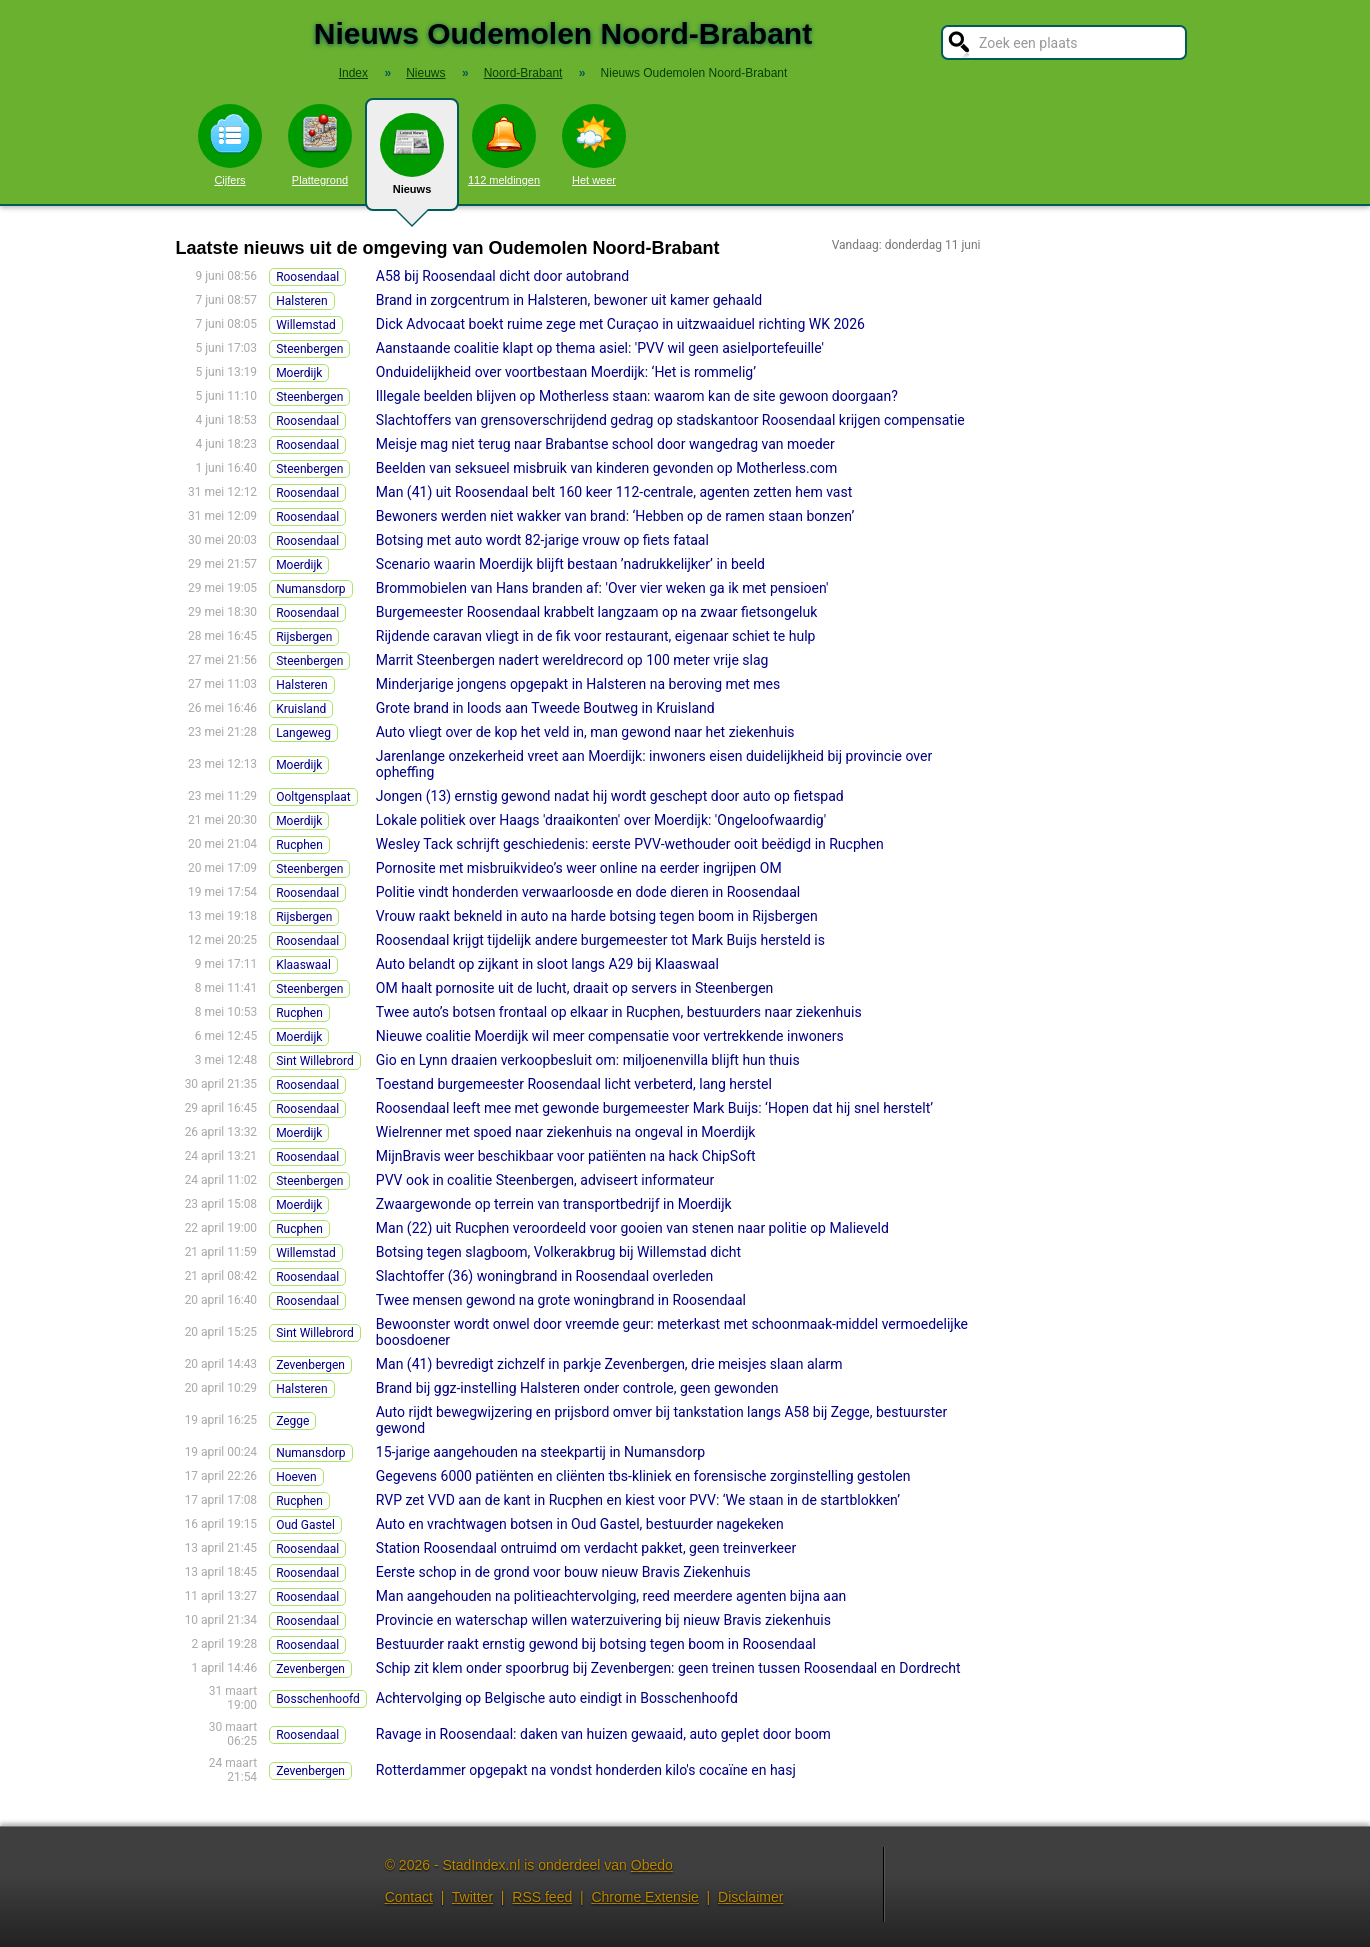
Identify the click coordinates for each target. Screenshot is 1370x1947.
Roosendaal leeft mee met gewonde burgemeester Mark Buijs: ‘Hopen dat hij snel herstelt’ (654, 1108)
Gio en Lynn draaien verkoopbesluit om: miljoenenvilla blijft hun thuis (588, 1060)
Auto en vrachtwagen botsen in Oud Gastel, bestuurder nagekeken (580, 1524)
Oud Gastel (305, 1525)
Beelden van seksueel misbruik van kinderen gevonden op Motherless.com (607, 468)
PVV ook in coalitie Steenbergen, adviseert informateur (545, 1180)
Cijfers (230, 145)
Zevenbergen (310, 1365)
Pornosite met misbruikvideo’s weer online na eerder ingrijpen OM (579, 868)
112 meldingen (504, 145)
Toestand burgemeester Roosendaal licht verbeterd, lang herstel (574, 1084)
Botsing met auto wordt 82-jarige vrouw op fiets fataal (542, 540)
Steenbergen (309, 349)
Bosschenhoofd (318, 1699)
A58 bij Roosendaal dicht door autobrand (502, 276)
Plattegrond (320, 145)
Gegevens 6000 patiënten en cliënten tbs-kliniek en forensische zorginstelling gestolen (643, 1476)
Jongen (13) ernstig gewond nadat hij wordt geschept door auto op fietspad (610, 796)
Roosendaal (307, 277)
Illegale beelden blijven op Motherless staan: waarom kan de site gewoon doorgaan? (637, 396)
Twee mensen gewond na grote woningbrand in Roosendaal (561, 1300)
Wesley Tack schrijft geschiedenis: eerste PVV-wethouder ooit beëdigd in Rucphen (630, 844)
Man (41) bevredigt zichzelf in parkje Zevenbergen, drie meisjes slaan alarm (609, 1364)
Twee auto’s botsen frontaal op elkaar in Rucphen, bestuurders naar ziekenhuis (619, 1012)
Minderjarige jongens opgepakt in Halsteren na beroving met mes (578, 684)
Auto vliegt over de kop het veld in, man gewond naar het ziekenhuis (585, 732)
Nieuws (412, 162)
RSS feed (542, 1897)
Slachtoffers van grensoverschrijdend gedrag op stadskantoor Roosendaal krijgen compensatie (670, 420)
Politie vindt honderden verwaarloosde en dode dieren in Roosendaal (588, 892)
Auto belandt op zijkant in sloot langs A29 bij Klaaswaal (547, 964)
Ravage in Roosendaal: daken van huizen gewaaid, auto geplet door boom (603, 1734)
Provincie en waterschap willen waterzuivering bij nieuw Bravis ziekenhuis (603, 1620)
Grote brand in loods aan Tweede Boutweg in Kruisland (545, 708)
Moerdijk (299, 373)
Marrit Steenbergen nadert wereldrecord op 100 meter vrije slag (572, 660)
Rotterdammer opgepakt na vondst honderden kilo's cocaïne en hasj (586, 1770)
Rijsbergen (304, 637)
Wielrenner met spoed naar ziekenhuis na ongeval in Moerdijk (566, 1132)
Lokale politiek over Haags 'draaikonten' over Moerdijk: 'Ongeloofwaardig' (601, 820)
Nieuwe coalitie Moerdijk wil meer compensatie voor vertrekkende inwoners (610, 1036)
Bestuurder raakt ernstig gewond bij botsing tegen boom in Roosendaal (596, 1644)
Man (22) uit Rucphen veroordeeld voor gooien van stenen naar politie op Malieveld (632, 1228)
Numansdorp (310, 589)
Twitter (472, 1897)
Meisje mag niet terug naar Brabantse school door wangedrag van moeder (605, 444)
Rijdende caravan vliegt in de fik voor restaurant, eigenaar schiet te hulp (596, 636)
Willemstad (306, 325)
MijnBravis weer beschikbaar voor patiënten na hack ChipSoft (566, 1156)
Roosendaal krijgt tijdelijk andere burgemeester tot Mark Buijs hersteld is (600, 940)
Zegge (292, 1421)
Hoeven (296, 1477)
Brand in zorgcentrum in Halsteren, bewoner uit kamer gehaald (569, 300)
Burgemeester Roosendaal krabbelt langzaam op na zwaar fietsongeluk (596, 612)
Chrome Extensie (644, 1897)
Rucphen (299, 845)
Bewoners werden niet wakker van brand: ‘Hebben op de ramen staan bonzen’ (615, 516)
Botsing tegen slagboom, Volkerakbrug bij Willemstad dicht (558, 1252)
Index (353, 73)
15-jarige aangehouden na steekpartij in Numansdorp (540, 1452)
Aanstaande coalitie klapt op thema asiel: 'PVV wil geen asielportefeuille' (600, 348)
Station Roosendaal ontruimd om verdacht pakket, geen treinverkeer (586, 1548)
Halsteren (301, 301)
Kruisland (301, 709)
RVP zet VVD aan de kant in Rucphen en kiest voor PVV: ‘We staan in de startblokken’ (638, 1500)
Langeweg (303, 733)
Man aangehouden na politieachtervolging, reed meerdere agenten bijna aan (611, 1596)
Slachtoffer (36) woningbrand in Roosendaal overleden (544, 1276)
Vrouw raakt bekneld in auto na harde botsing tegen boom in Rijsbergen (597, 916)
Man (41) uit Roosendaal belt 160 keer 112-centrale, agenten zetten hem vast (614, 492)
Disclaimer (750, 1897)
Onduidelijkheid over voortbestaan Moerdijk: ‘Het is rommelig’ (566, 372)
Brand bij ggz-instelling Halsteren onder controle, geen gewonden (577, 1388)
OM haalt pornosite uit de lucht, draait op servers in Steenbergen (575, 988)
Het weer (594, 145)
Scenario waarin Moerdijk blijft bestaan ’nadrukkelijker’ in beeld (570, 564)
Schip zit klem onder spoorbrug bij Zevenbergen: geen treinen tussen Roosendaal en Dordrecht (668, 1668)
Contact (409, 1897)
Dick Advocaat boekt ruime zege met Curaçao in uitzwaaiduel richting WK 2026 (620, 324)
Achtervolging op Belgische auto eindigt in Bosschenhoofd (557, 1698)
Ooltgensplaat (313, 797)
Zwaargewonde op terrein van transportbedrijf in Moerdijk (554, 1204)
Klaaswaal (303, 965)
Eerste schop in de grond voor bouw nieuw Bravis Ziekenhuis (563, 1572)
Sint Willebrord (315, 1061)
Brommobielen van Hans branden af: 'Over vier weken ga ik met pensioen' (602, 588)
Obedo (652, 1865)
